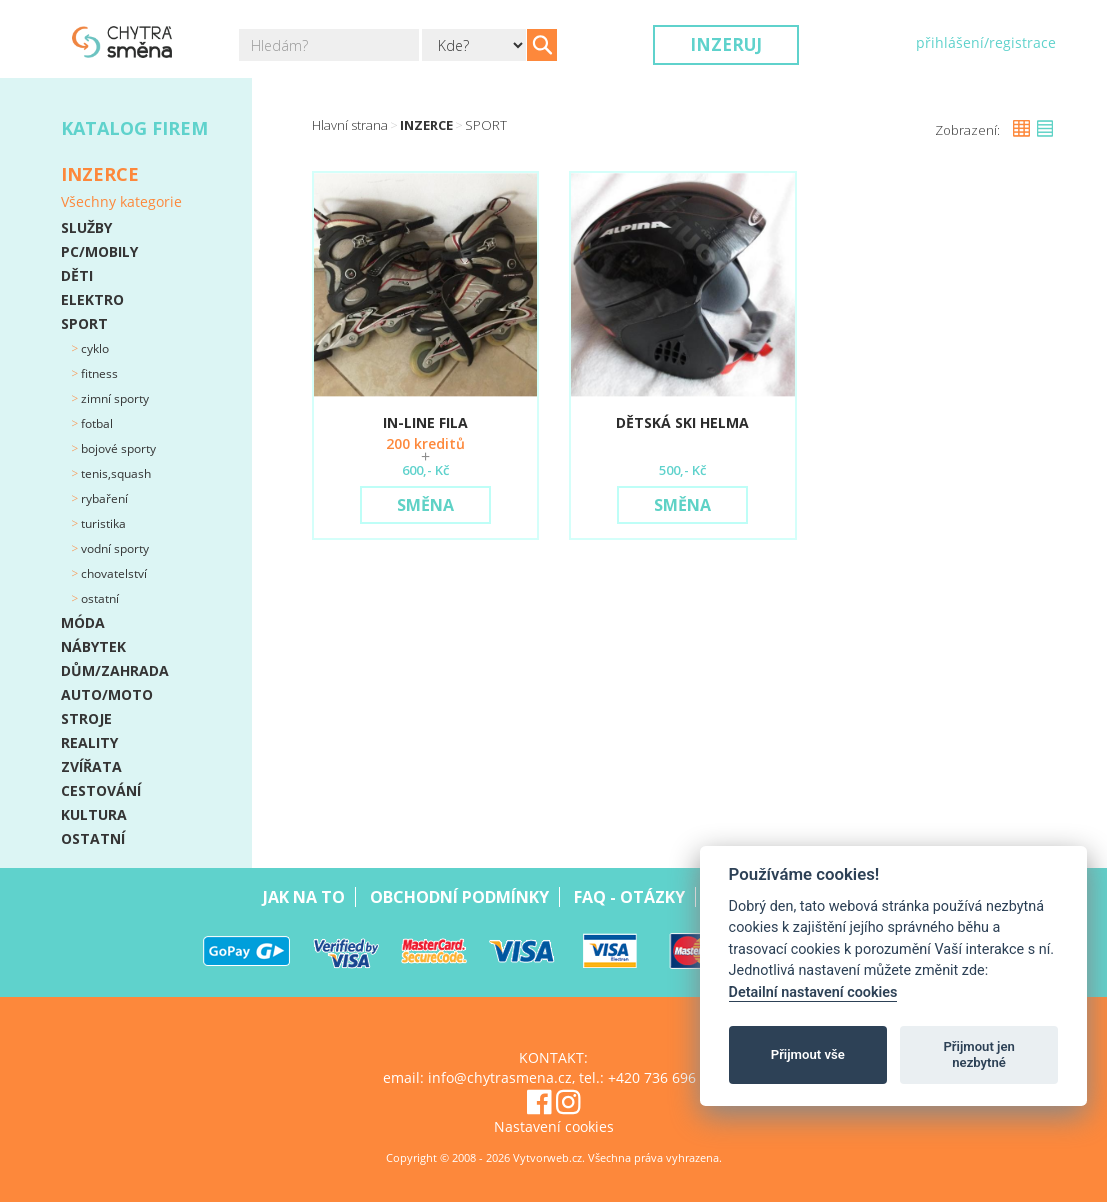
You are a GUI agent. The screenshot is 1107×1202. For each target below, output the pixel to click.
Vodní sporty (113, 548)
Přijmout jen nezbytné (978, 1054)
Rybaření (103, 498)
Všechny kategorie (121, 201)
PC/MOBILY (99, 251)
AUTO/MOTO (107, 694)
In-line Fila (425, 422)
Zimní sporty (113, 398)
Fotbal (95, 423)
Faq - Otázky (629, 897)
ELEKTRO (92, 299)
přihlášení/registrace (986, 42)
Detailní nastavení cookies (813, 992)
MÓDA (83, 622)
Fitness (98, 373)
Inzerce (426, 125)
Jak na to (304, 897)
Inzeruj (726, 44)
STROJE (86, 718)
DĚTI (77, 275)
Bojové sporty (117, 448)
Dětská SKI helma (682, 422)
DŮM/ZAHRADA (115, 670)
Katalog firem (134, 128)
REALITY (89, 742)
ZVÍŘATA (91, 766)
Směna (425, 505)
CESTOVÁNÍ (101, 790)
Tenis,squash (114, 473)
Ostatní (98, 598)
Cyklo (93, 348)
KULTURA (94, 814)
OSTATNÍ (93, 838)
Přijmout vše (808, 1054)
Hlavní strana (350, 125)
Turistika (102, 523)
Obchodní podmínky (459, 897)
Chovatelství (112, 573)
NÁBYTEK (93, 646)
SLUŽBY (86, 227)
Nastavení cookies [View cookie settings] (554, 1126)
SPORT (84, 323)
